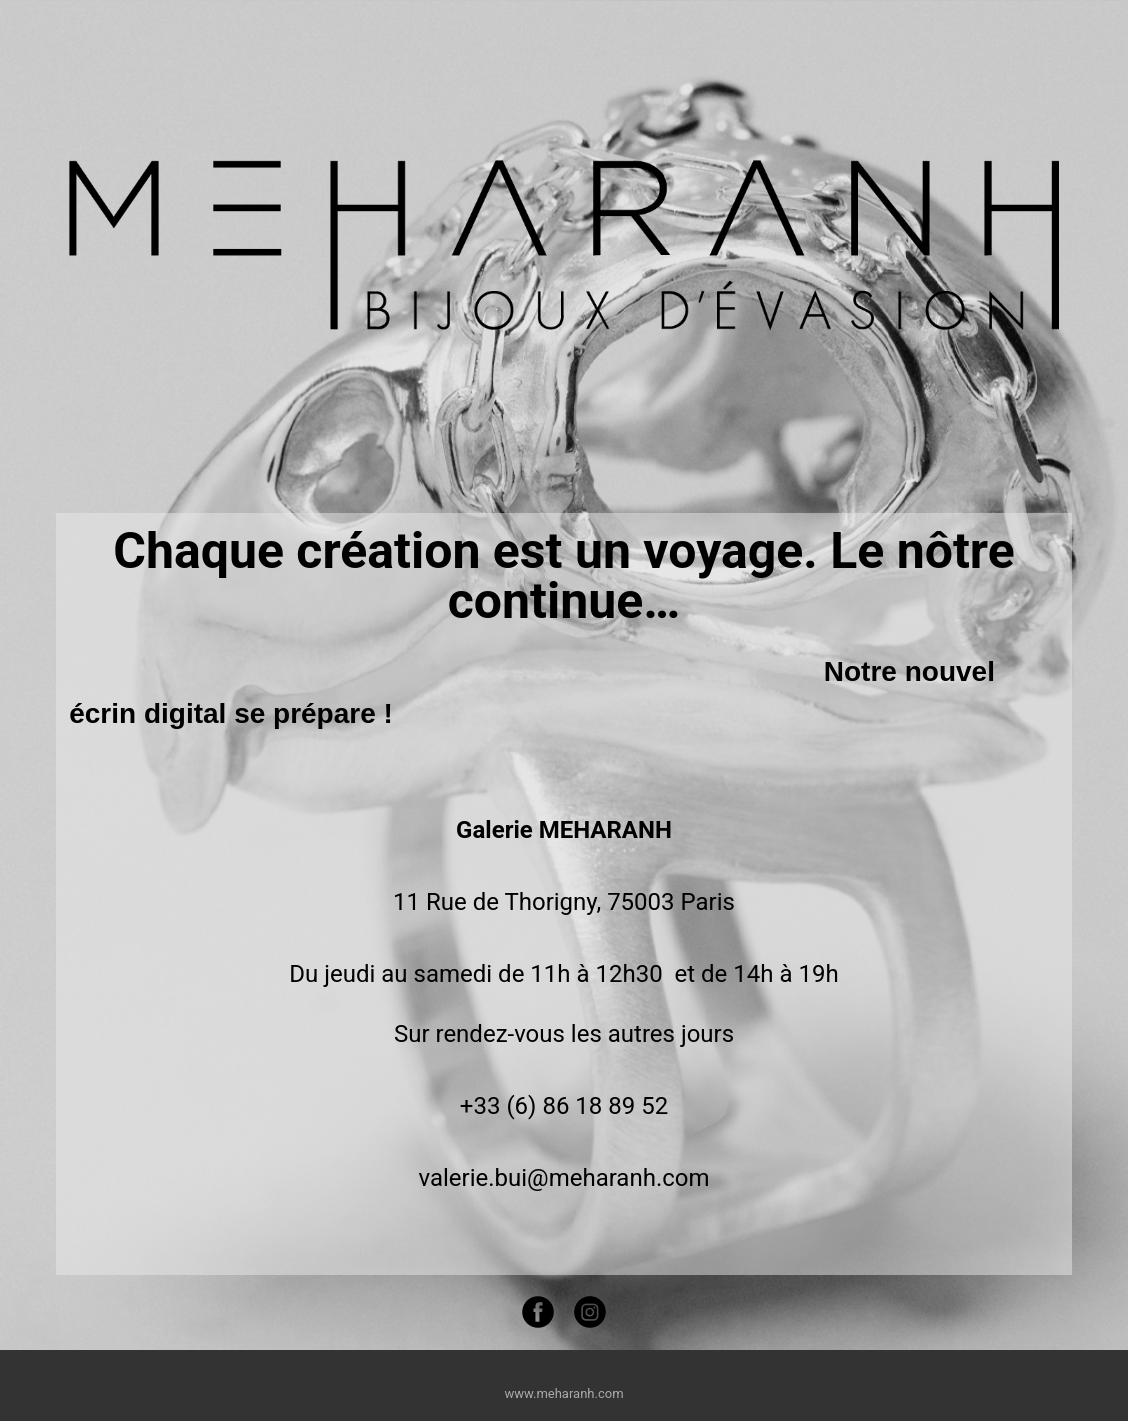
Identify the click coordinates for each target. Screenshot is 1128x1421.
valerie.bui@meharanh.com (563, 1178)
